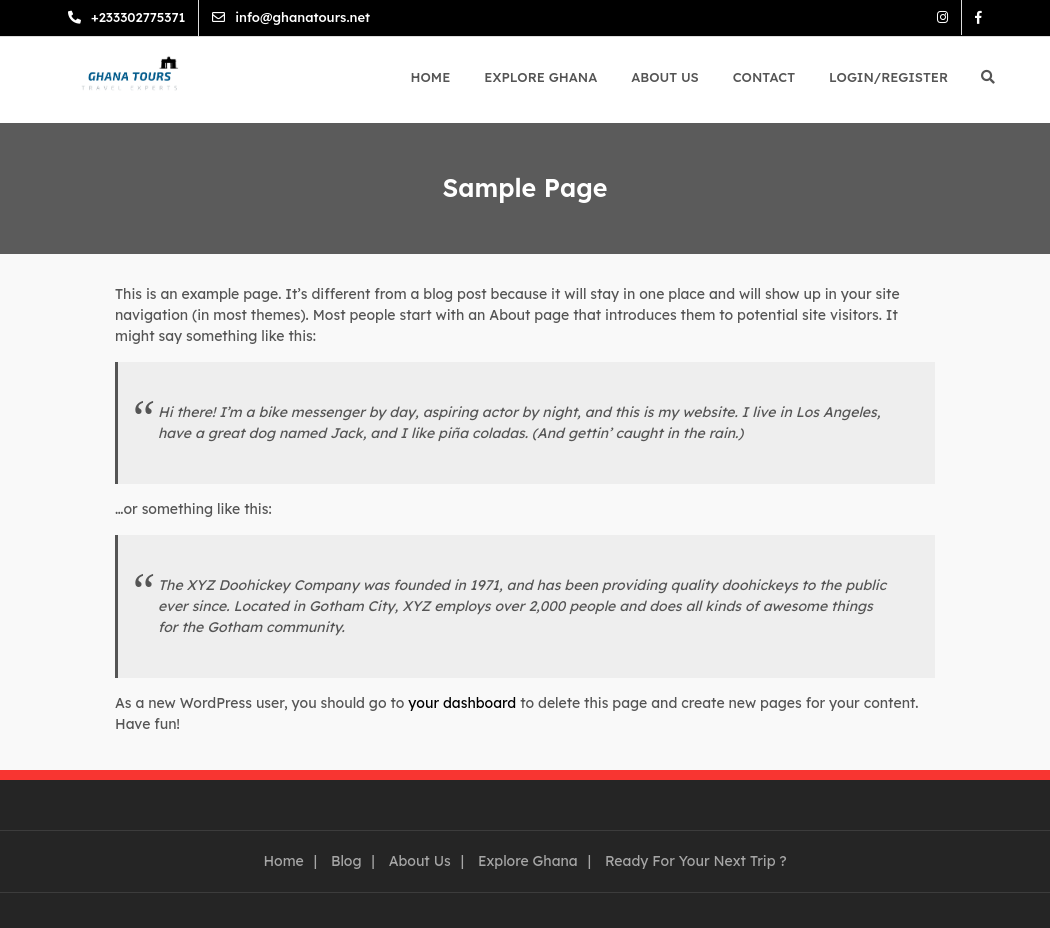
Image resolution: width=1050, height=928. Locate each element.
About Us (665, 77)
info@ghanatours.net (302, 17)
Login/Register (888, 77)
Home (431, 77)
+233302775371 (138, 17)
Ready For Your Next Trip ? (696, 861)
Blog (346, 861)
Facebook (978, 17)
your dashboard (462, 703)
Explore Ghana (540, 77)
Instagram (942, 17)
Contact (764, 77)
